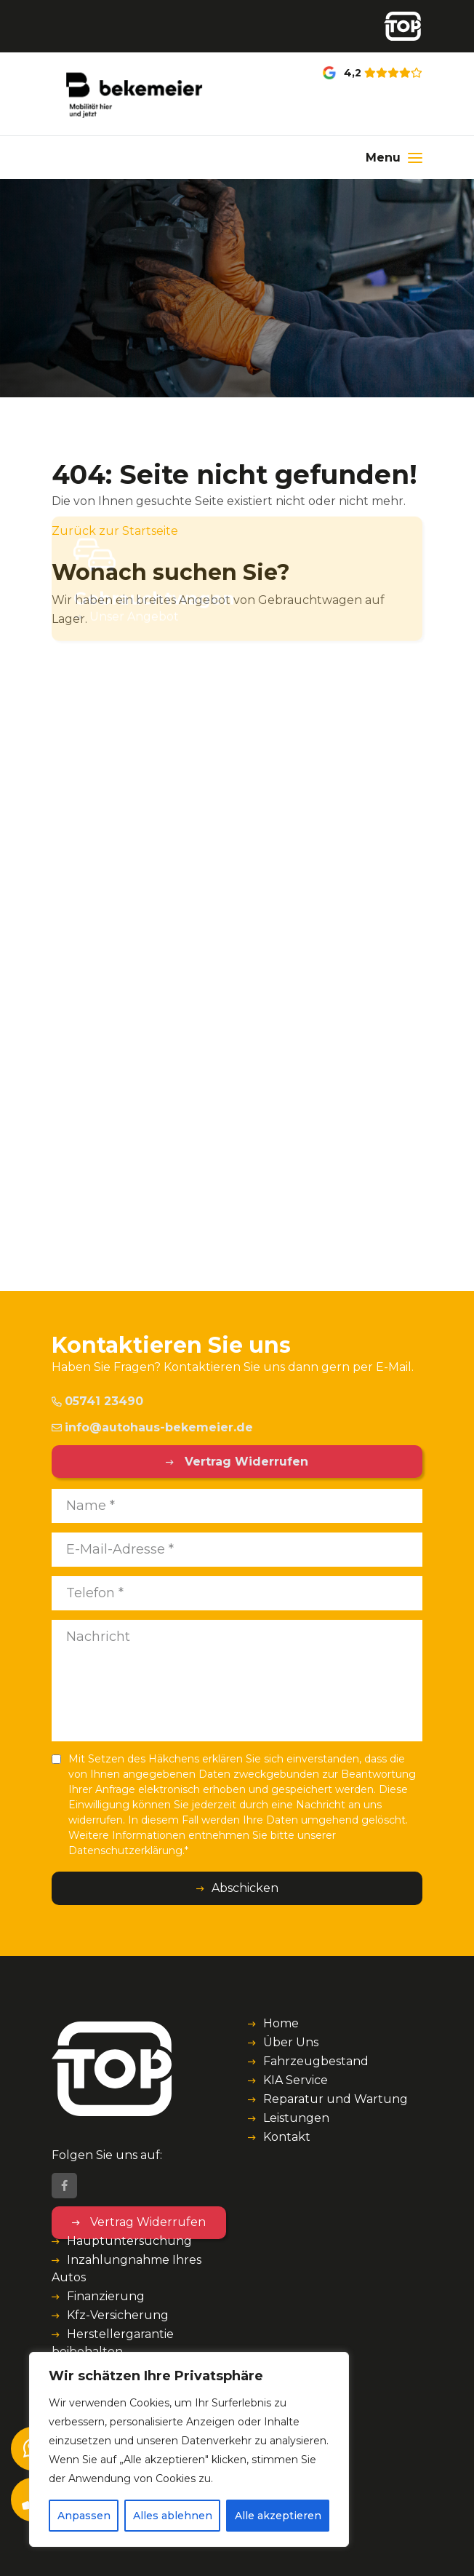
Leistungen (296, 2118)
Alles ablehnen (172, 2515)
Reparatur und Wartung (335, 2099)
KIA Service (295, 2080)
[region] (189, 2449)
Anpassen (84, 2515)
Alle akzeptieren (278, 2515)
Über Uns (290, 2042)
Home (281, 2023)
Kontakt (286, 2137)
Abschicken (245, 1888)
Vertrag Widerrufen (244, 1461)
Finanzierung (106, 2296)
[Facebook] (64, 2185)
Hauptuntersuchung (129, 2241)
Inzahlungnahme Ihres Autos (126, 2268)
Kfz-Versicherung (118, 2315)
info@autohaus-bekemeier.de (152, 1427)
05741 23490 (97, 1401)
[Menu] (394, 157)
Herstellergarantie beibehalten (113, 2342)
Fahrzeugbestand (316, 2061)
